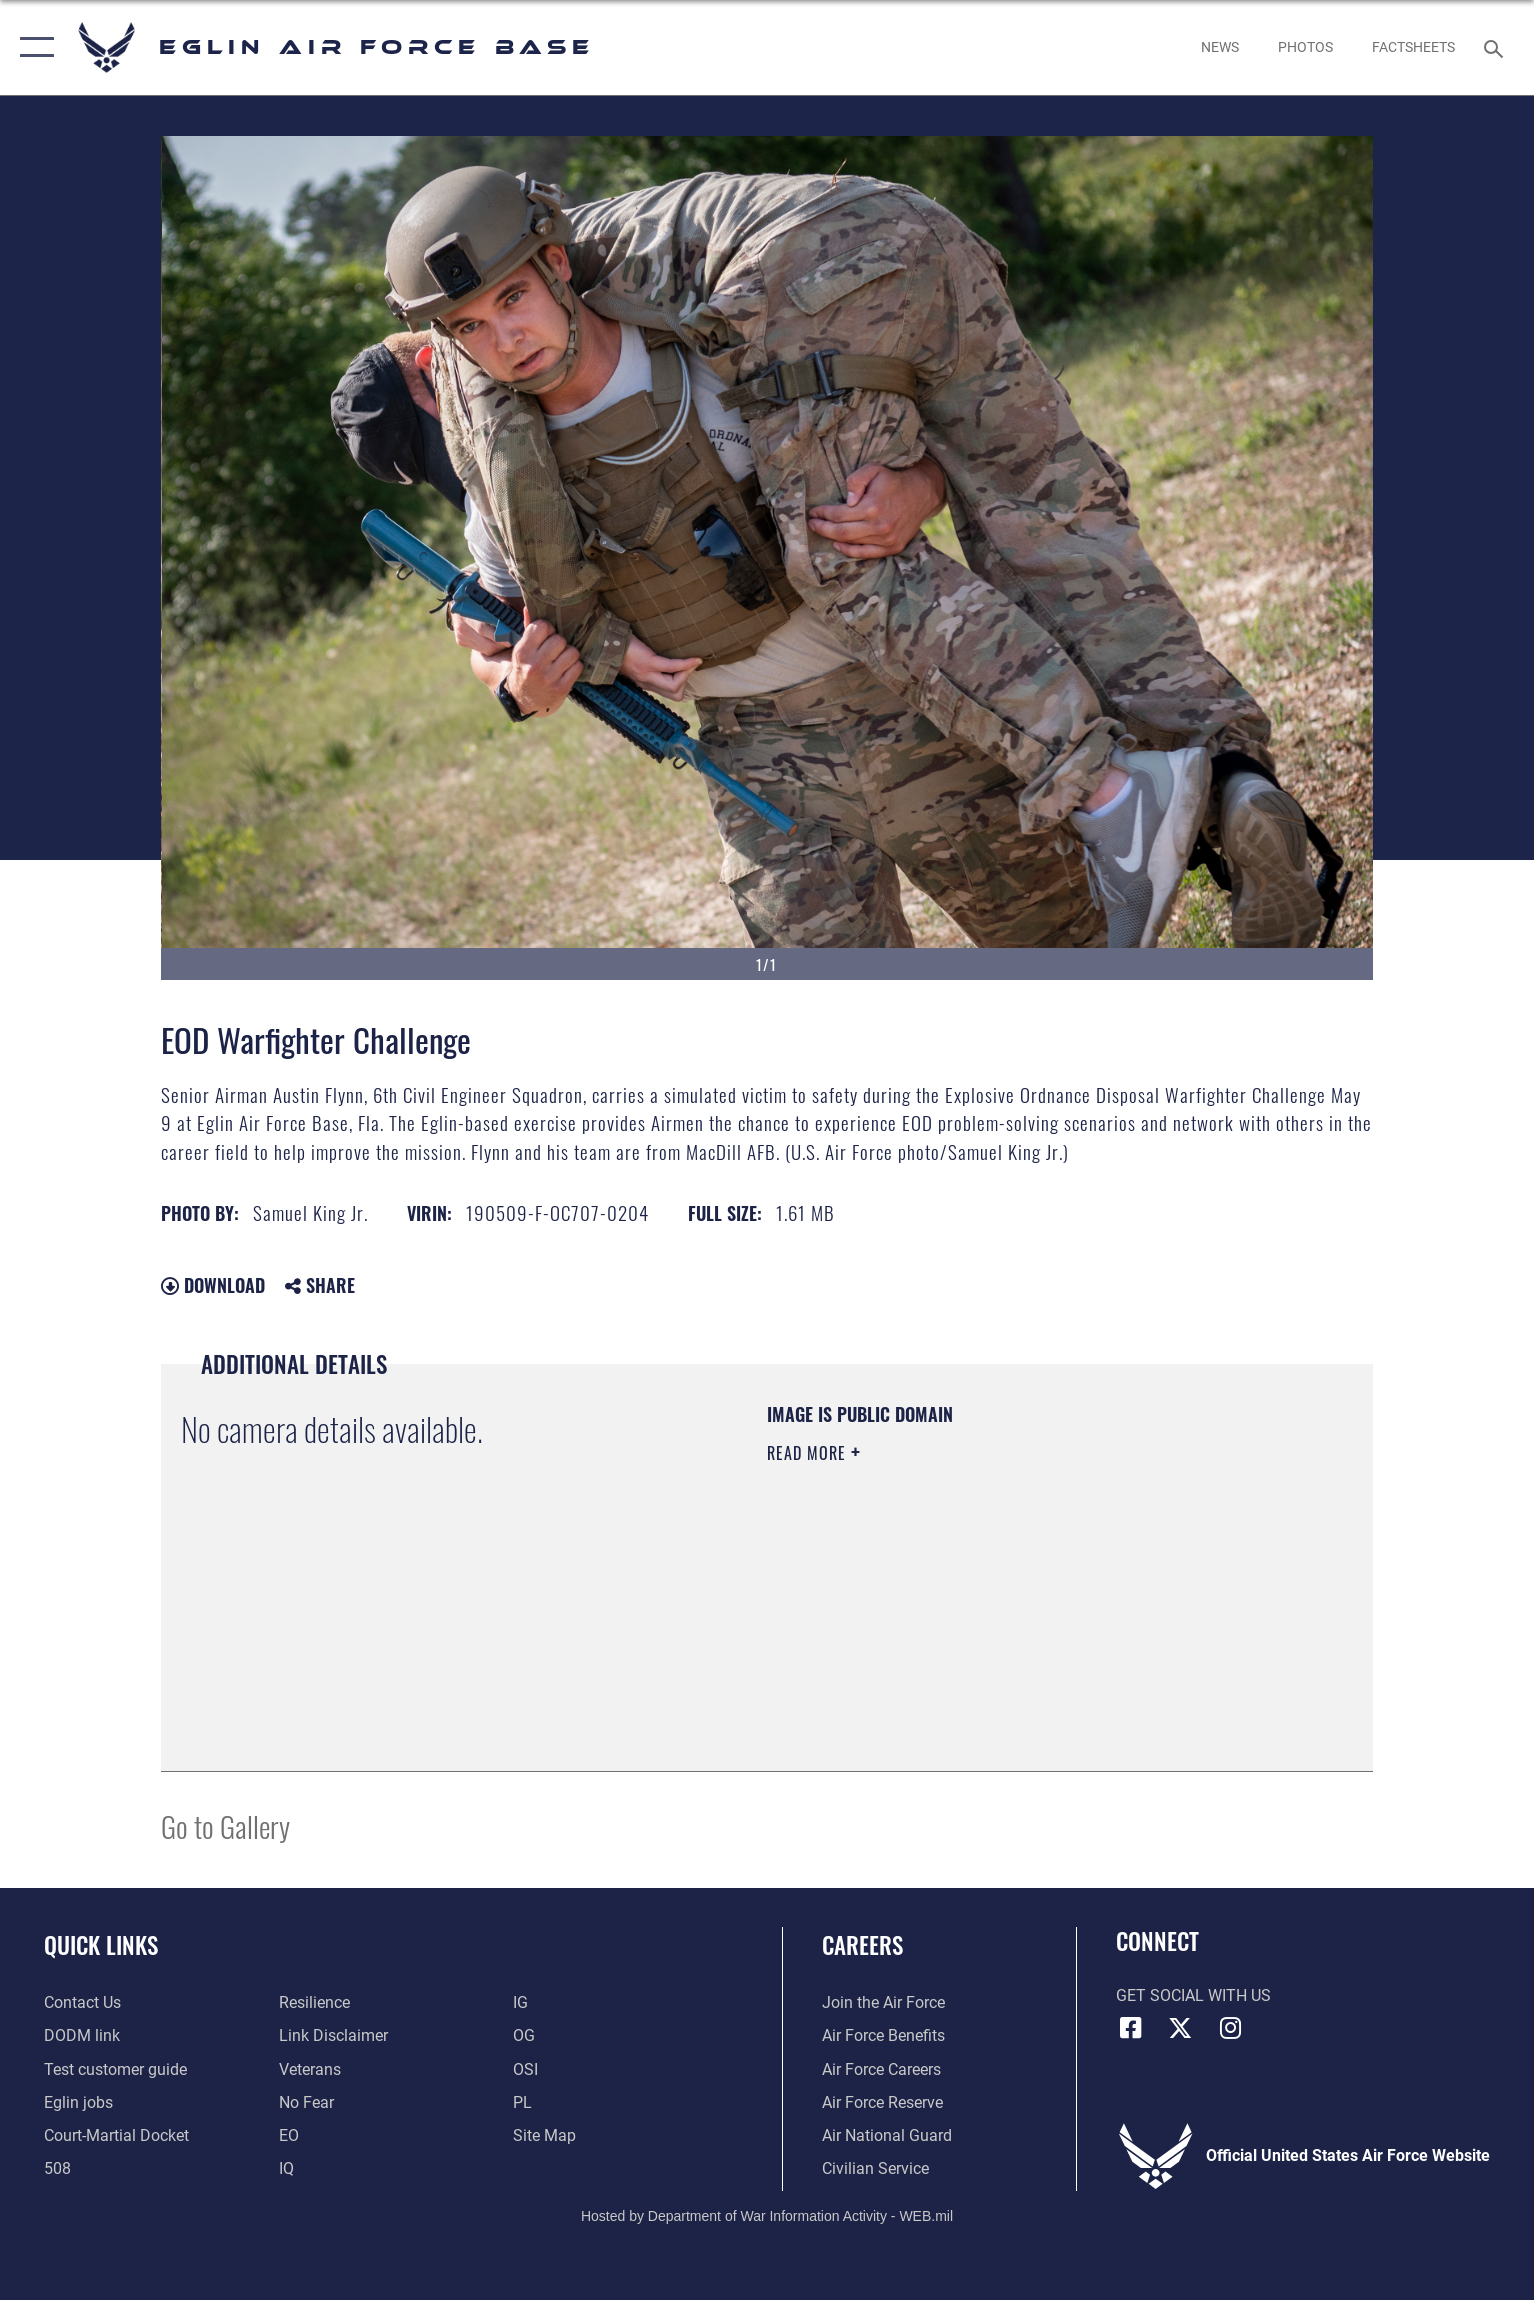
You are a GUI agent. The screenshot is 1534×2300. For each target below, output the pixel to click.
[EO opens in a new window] (306, 2102)
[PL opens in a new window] (522, 2102)
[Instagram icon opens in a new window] (1230, 2028)
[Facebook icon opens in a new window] (1131, 2028)
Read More (809, 1453)
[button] (32, 47)
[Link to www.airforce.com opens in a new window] (883, 2002)
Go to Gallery (225, 1825)
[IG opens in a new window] (520, 2002)
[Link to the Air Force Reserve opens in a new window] (882, 2102)
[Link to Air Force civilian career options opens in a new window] (875, 2168)
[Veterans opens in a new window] (310, 2069)
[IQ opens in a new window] (286, 2168)
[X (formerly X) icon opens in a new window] (1180, 2028)
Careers (862, 1944)
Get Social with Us (1193, 1995)
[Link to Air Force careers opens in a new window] (881, 2069)
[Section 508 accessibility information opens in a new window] (57, 2168)
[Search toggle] (1496, 47)
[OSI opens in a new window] (525, 2069)
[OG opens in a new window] (524, 2035)
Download (213, 1285)
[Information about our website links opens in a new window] (333, 2035)
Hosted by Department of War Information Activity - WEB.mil (767, 2216)
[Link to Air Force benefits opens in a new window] (883, 2035)
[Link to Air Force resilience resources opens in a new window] (314, 2002)
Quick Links (101, 1944)
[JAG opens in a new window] (116, 2135)
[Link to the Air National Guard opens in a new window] (887, 2135)
